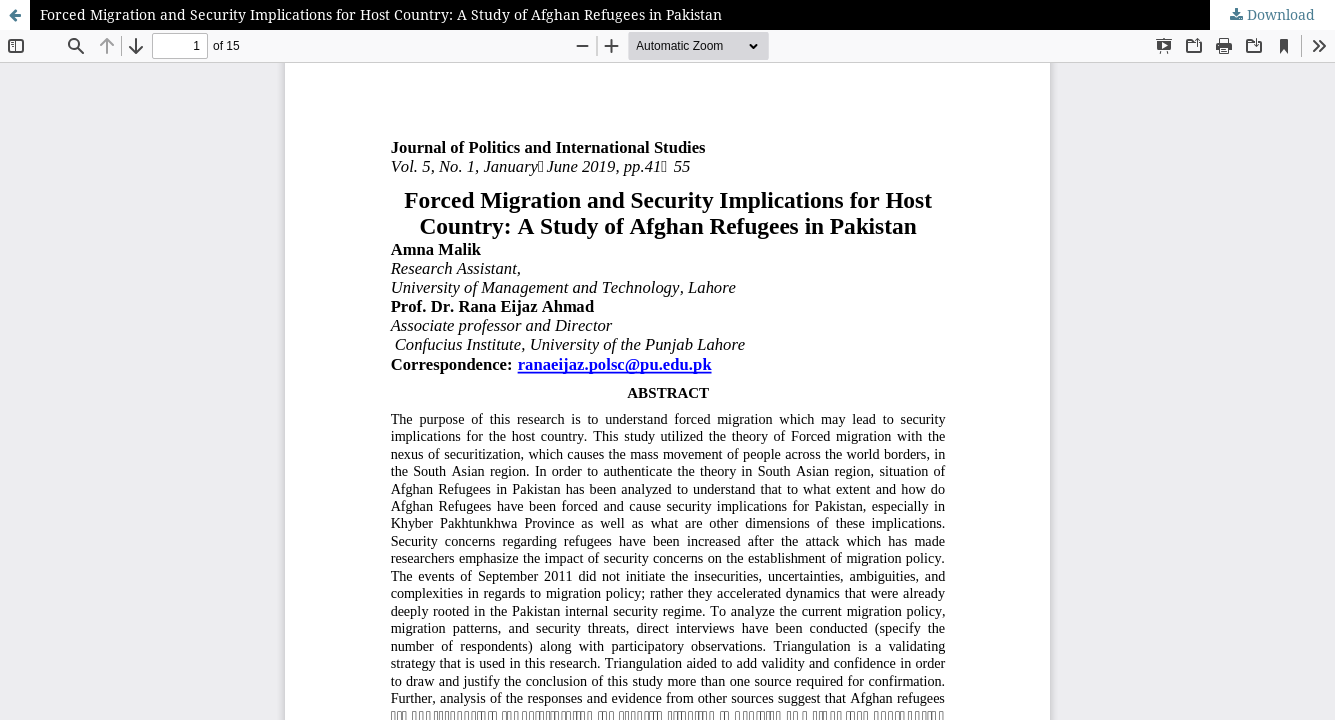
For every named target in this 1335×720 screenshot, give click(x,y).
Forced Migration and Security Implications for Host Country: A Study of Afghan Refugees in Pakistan (381, 14)
